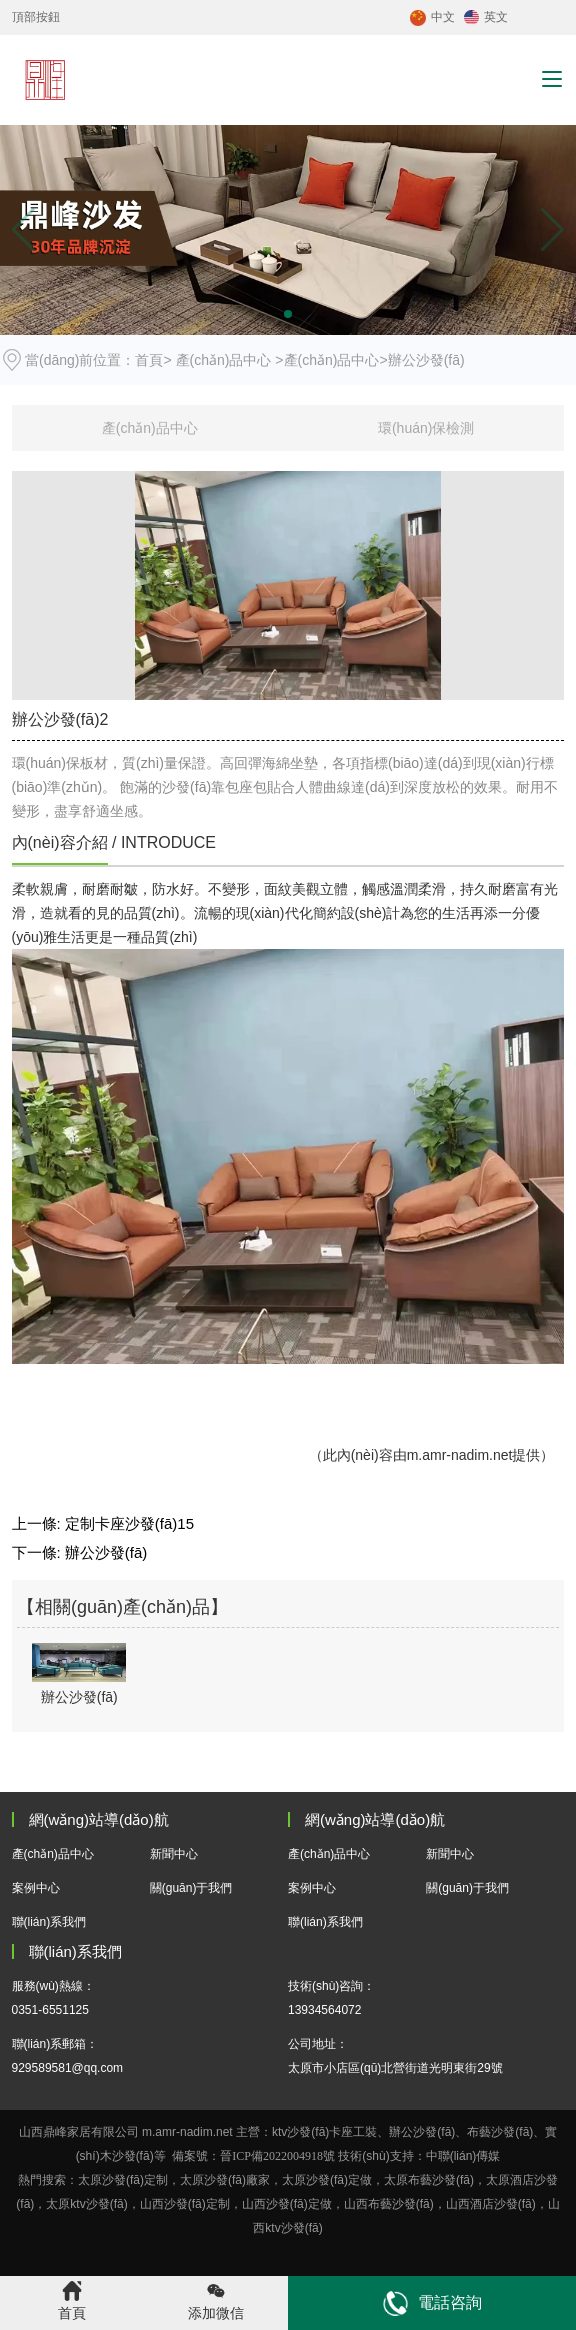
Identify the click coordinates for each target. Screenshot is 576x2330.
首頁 (149, 360)
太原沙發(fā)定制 (123, 2180)
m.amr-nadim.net (460, 1455)
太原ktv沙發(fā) (86, 2204)
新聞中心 (174, 1854)
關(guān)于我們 (191, 1888)
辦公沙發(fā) (106, 1552)
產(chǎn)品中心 (224, 360)
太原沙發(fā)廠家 (225, 2180)
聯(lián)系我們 (49, 1922)
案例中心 (36, 1888)
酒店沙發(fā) (491, 2204)
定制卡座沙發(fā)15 (129, 1523)
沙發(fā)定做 (299, 2204)
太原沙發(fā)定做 (327, 2180)
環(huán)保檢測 (426, 428)
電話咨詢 (432, 2303)
